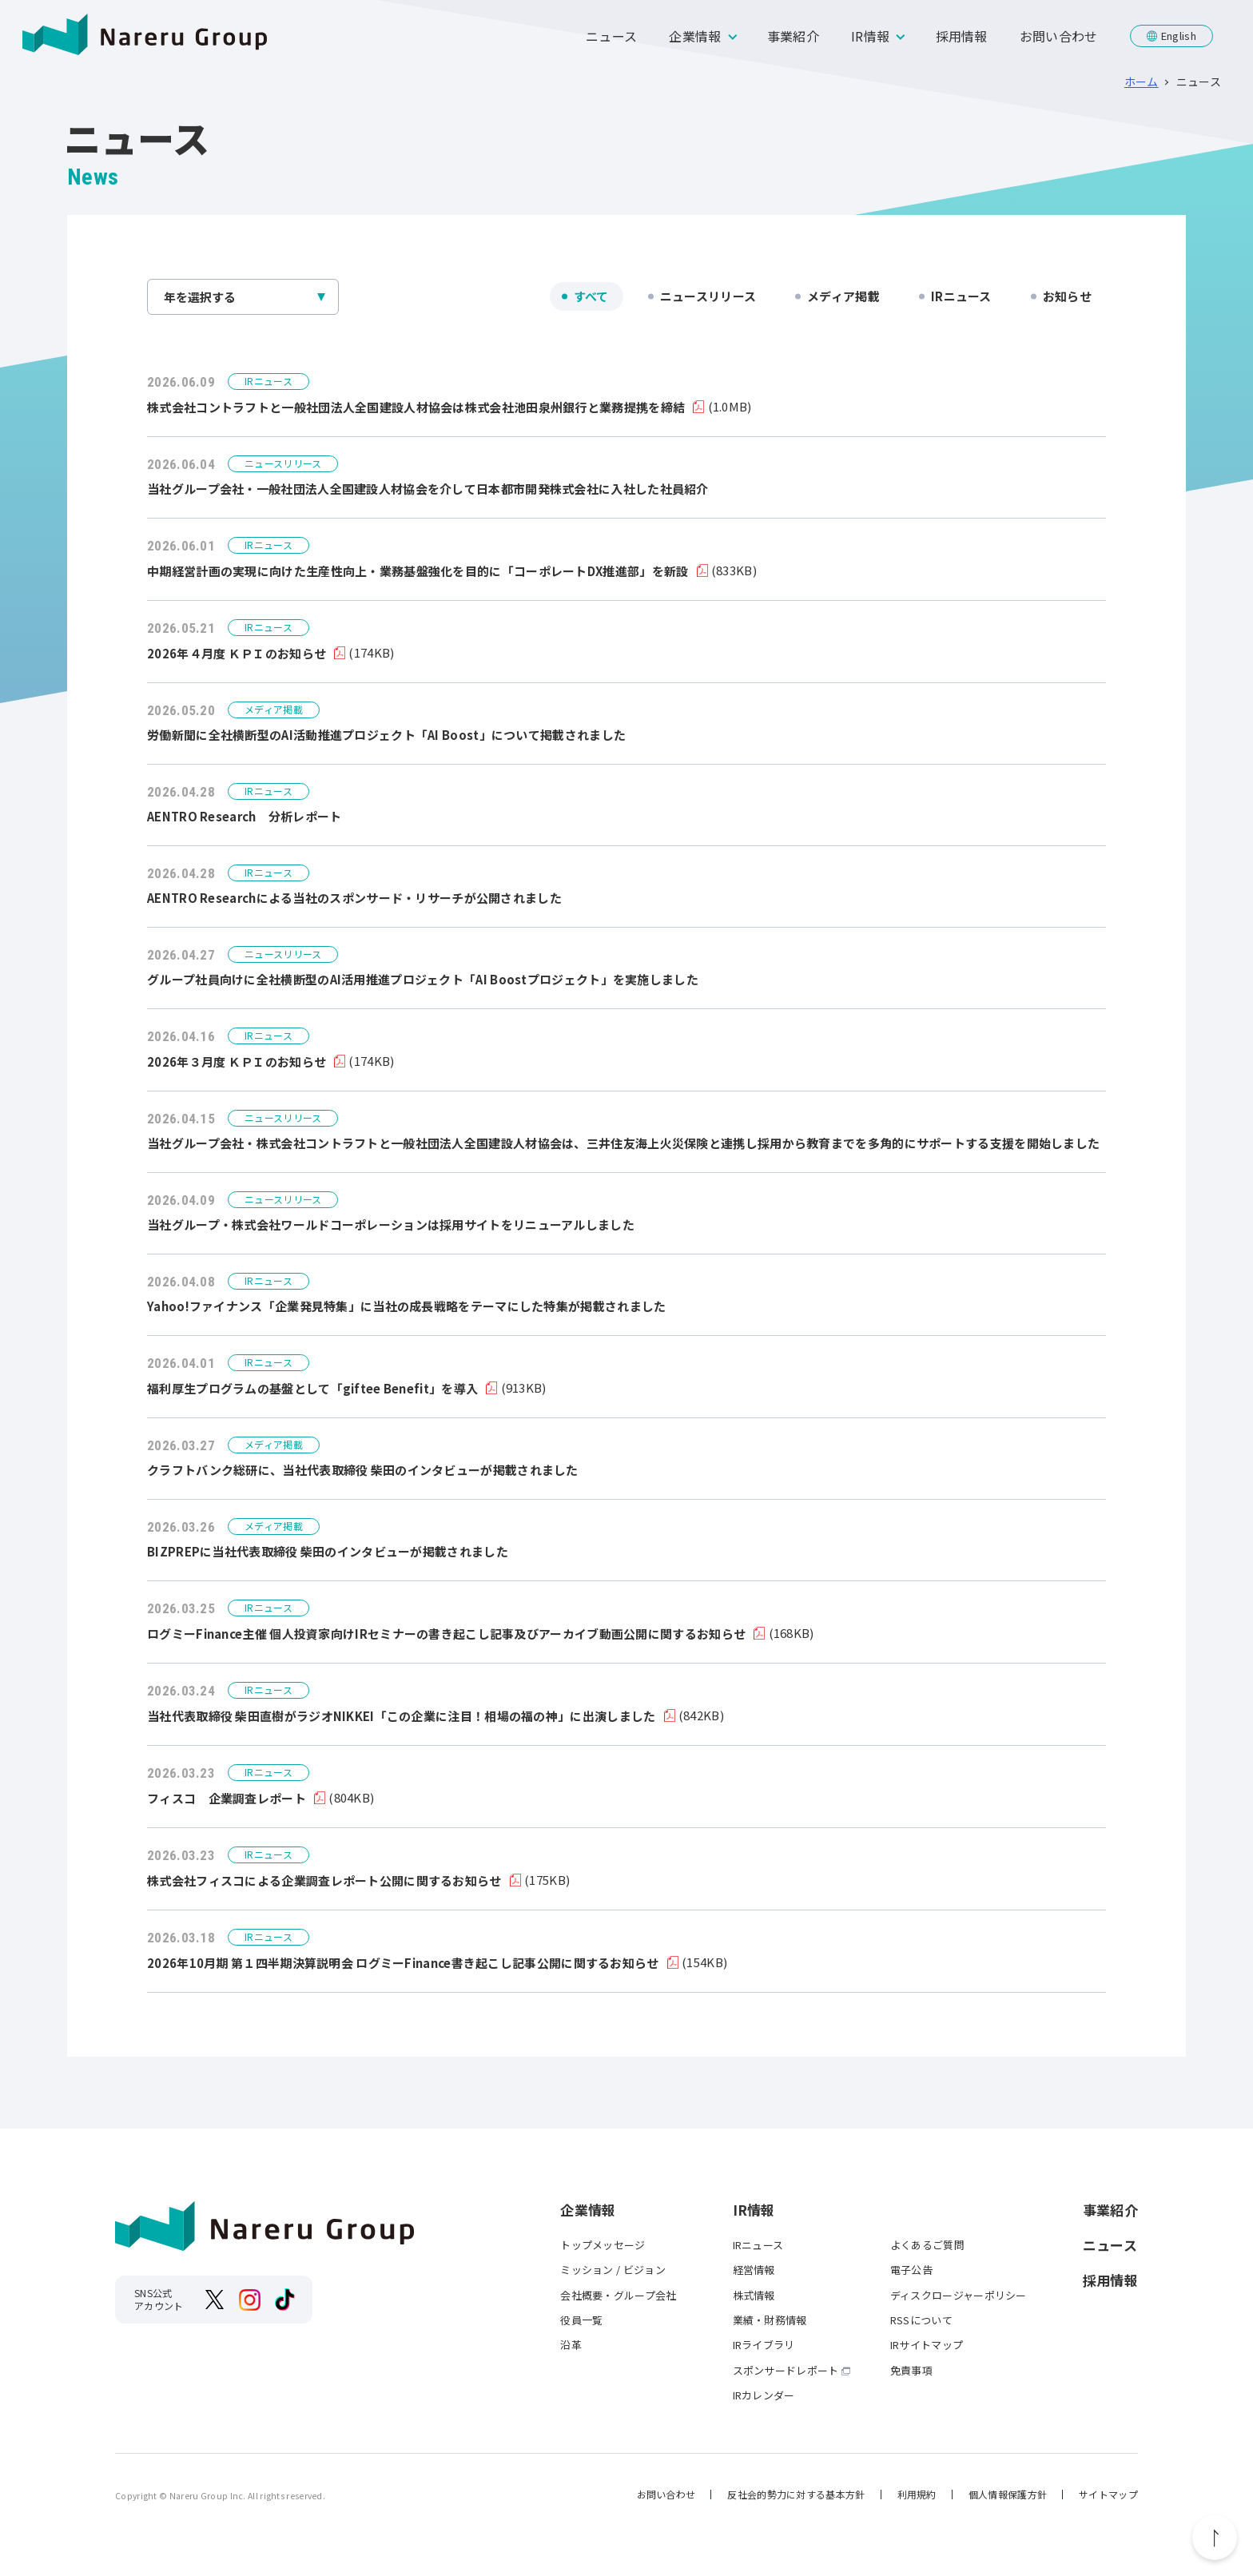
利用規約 (917, 2494)
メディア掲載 (843, 296)
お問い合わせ (1059, 36)
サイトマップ (1108, 2494)
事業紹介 (793, 36)
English (1178, 35)
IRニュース (961, 296)
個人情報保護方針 (1008, 2494)
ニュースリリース (708, 296)
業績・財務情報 (770, 2320)
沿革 (571, 2344)
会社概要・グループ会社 (618, 2295)
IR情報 (870, 36)
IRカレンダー (764, 2395)
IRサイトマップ (926, 2344)
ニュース (611, 36)
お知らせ (1067, 296)
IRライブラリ (764, 2344)
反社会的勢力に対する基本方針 (796, 2494)
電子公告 (911, 2269)
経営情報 (754, 2269)
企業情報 (695, 36)
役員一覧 (581, 2320)
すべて (591, 296)
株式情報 (754, 2295)
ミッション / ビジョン (613, 2269)
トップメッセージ (602, 2244)
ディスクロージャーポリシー (958, 2295)
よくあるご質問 (927, 2244)
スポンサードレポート (786, 2370)
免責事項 (911, 2370)
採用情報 (962, 36)
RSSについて (921, 2320)
